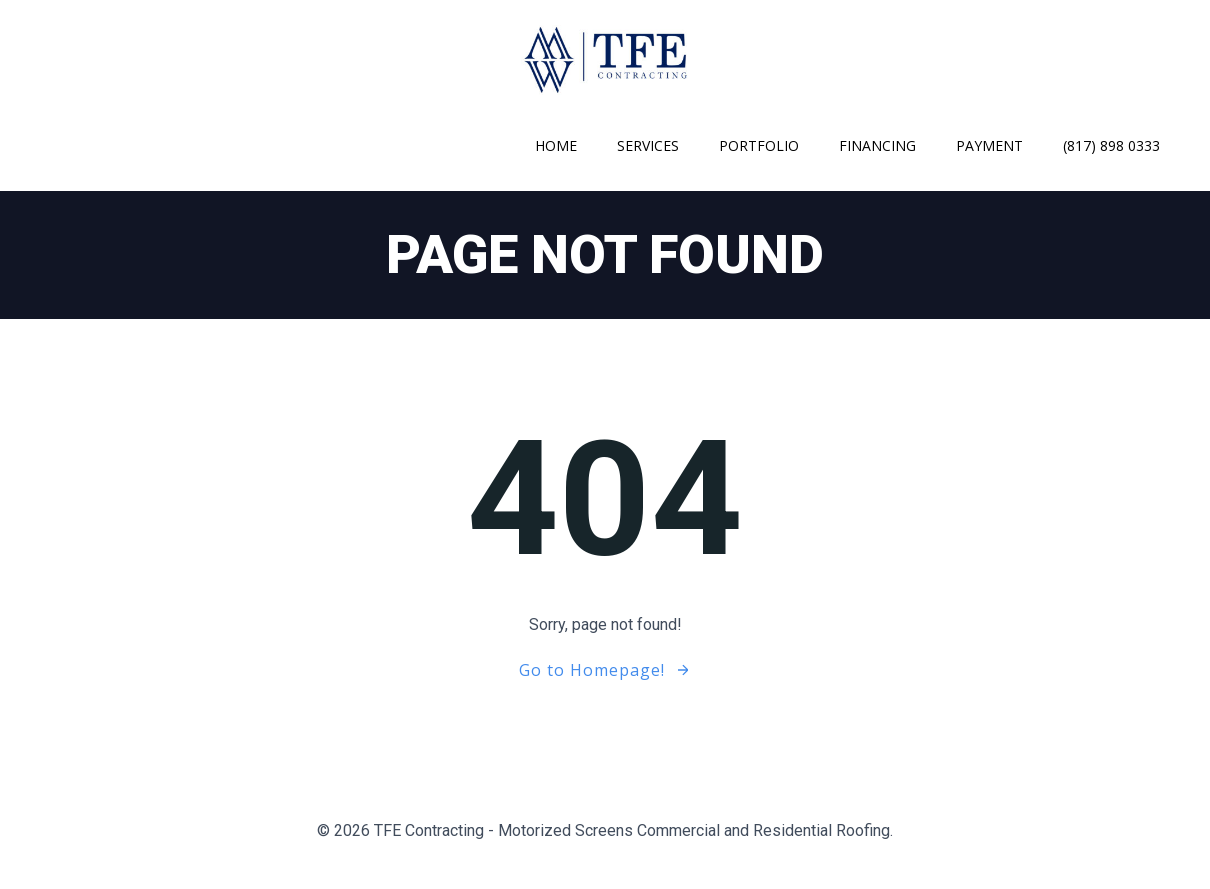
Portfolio (759, 145)
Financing (877, 145)
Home (556, 145)
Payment (989, 145)
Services (648, 145)
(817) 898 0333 (1111, 145)
